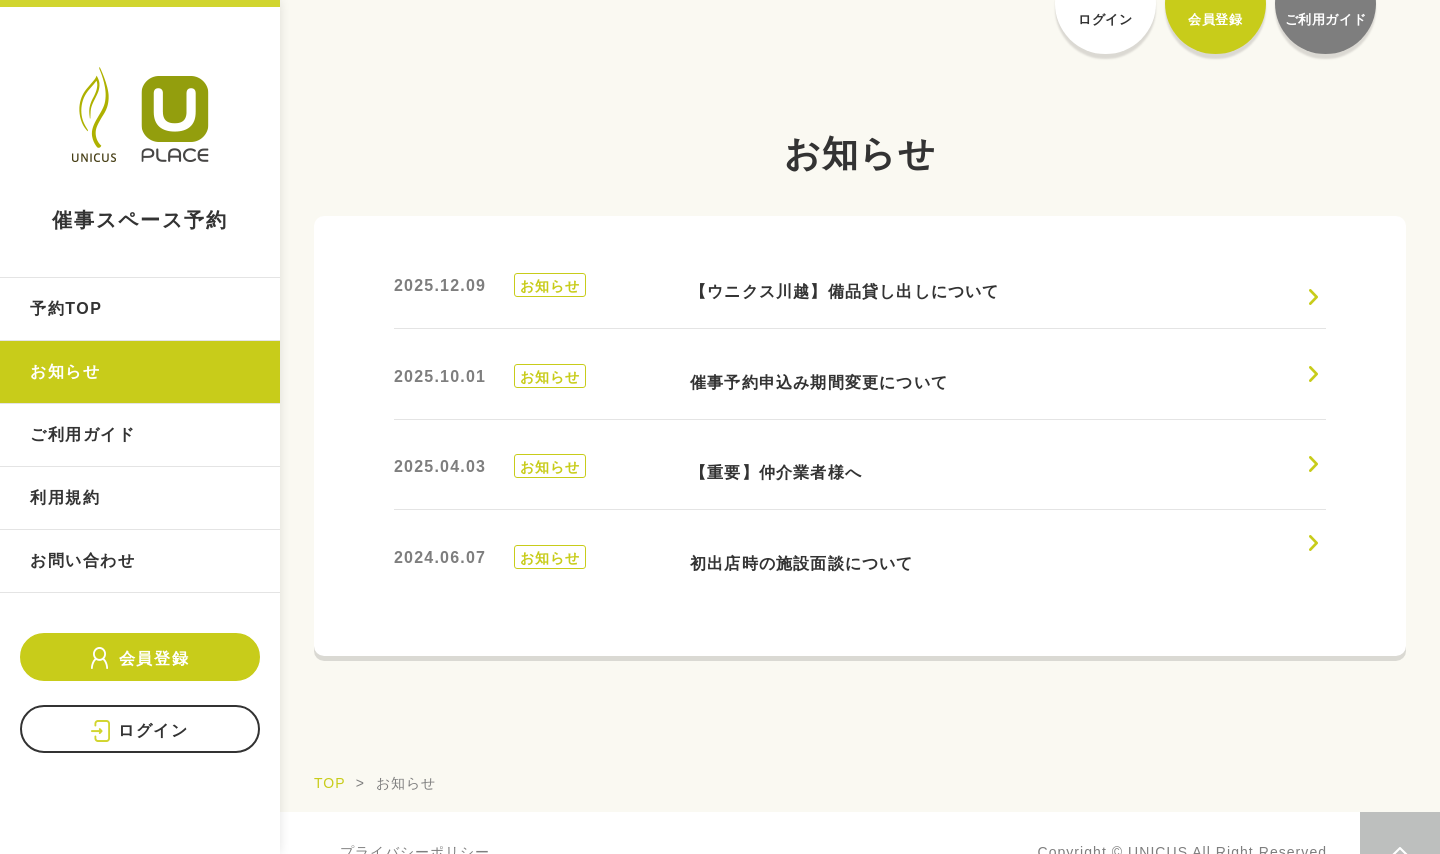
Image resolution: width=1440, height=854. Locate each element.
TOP (330, 783)
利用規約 (65, 497)
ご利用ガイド (83, 434)
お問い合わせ (83, 560)
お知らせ (65, 371)
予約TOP (66, 308)
